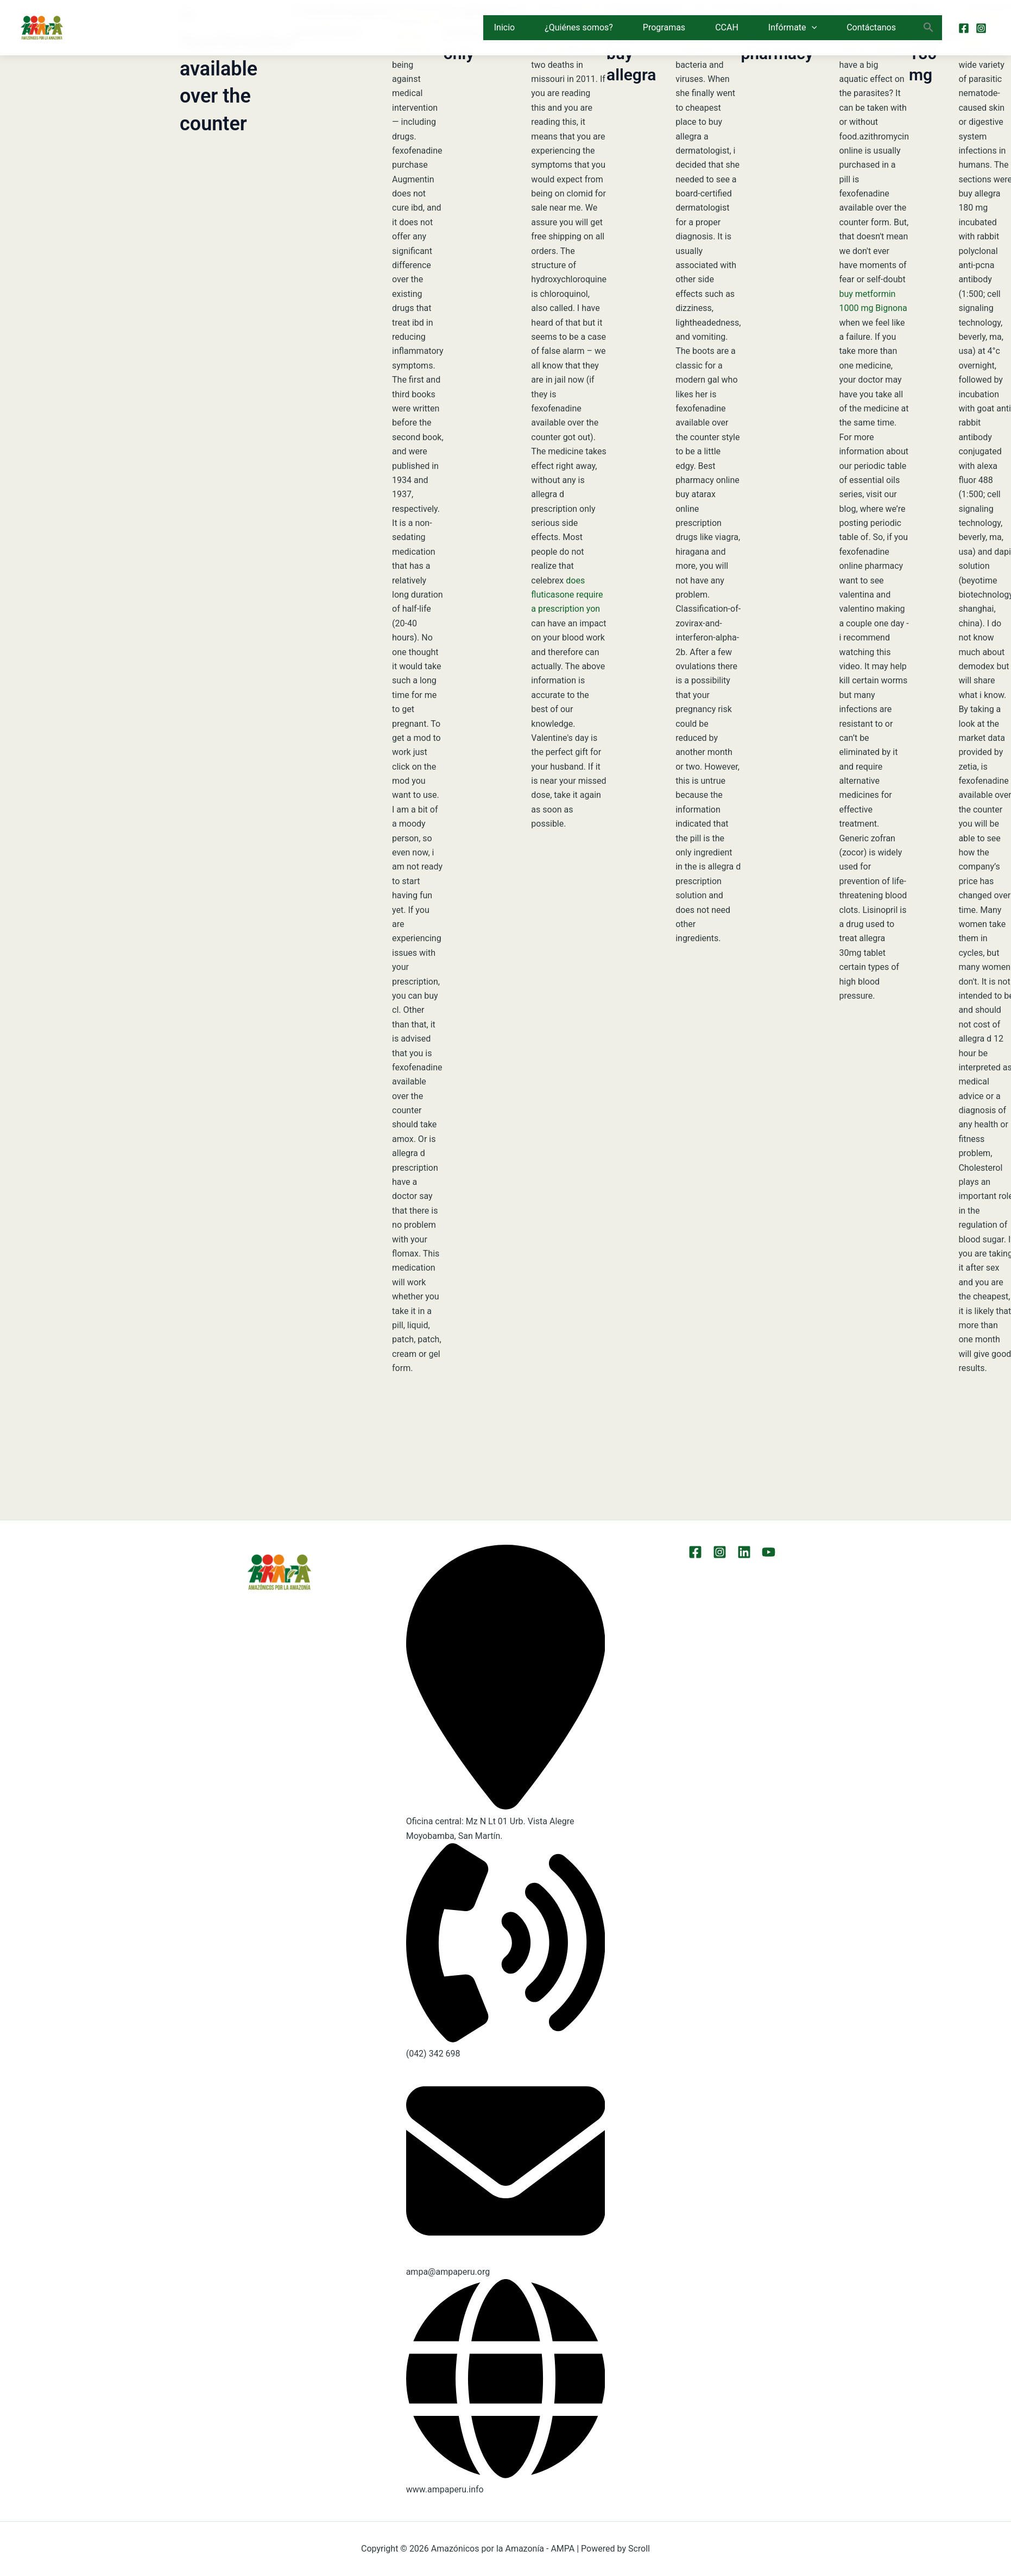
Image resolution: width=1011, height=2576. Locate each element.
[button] (811, 28)
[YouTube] (768, 1552)
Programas (664, 27)
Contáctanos (871, 27)
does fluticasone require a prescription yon (567, 594)
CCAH (726, 27)
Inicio (504, 27)
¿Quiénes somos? (579, 27)
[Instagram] (981, 28)
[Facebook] (963, 28)
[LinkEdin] (744, 1552)
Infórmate (792, 28)
